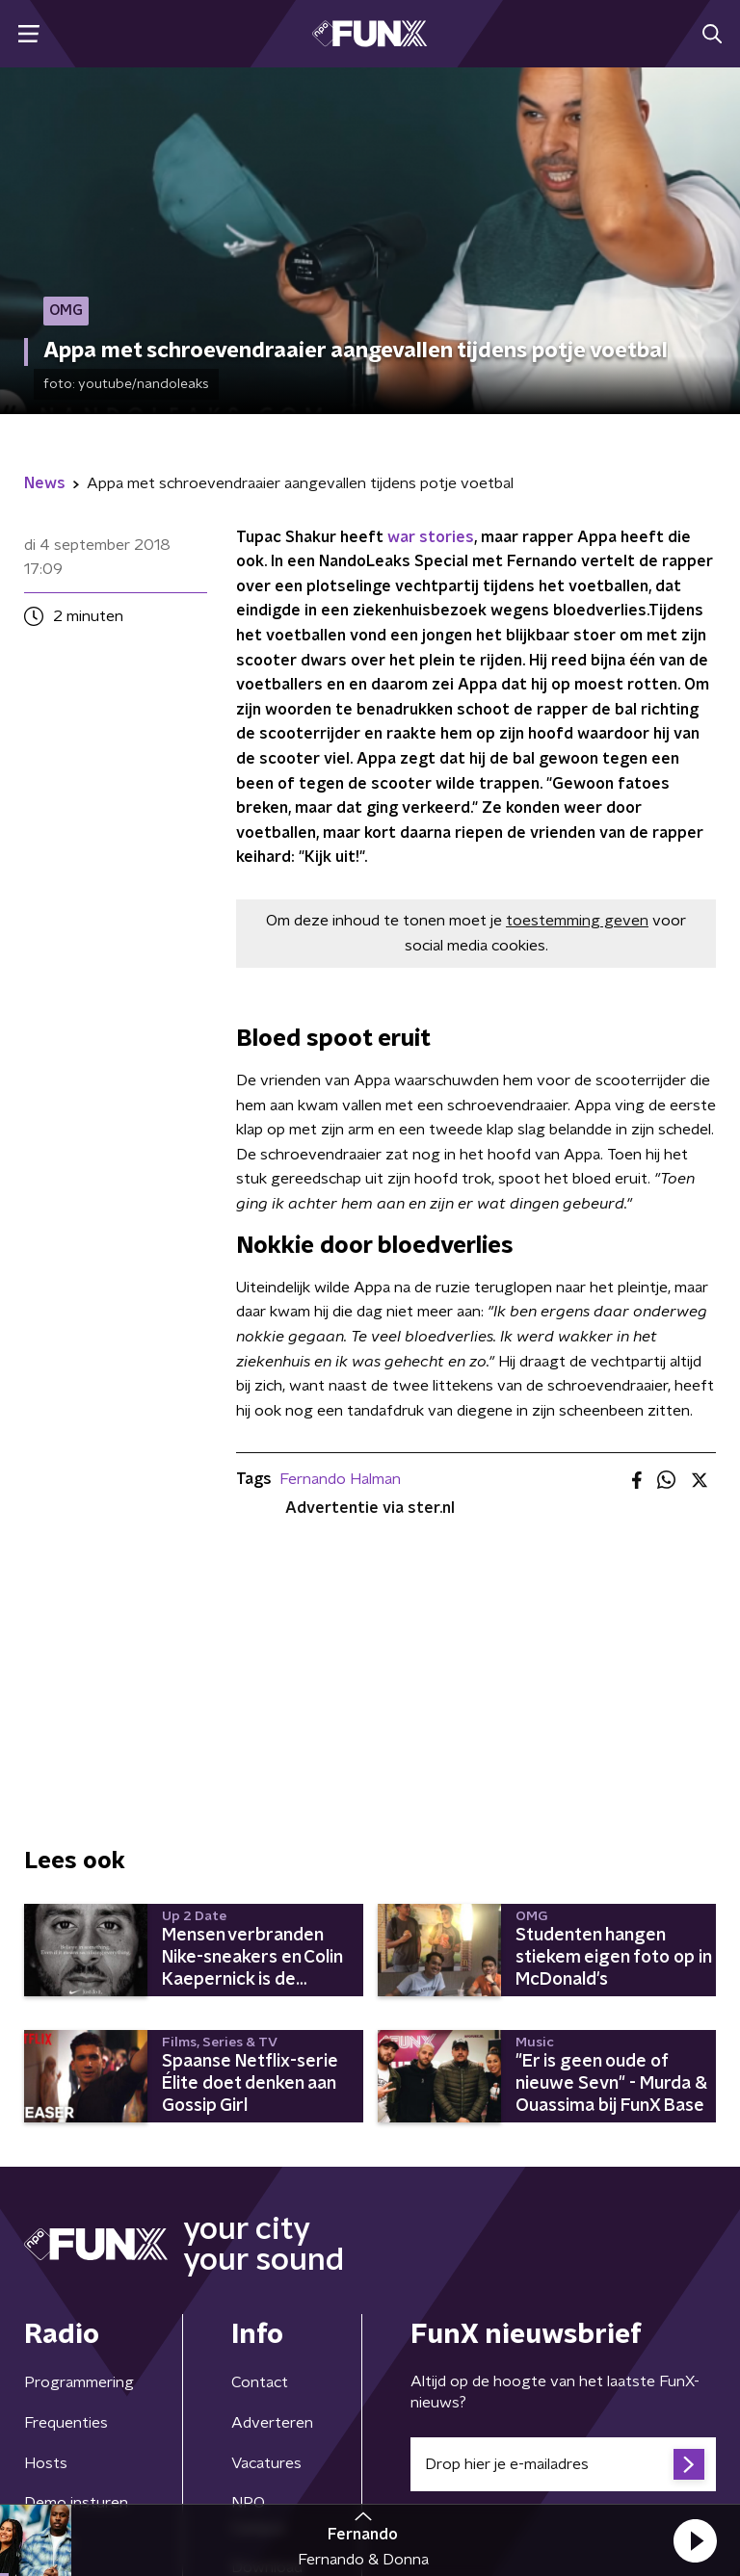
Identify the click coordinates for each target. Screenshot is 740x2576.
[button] (695, 2540)
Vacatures (266, 2463)
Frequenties (66, 2423)
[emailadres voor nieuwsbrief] (563, 2464)
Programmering (79, 2382)
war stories (430, 537)
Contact (259, 2382)
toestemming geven (577, 920)
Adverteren (272, 2423)
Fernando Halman (340, 1479)
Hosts (45, 2463)
